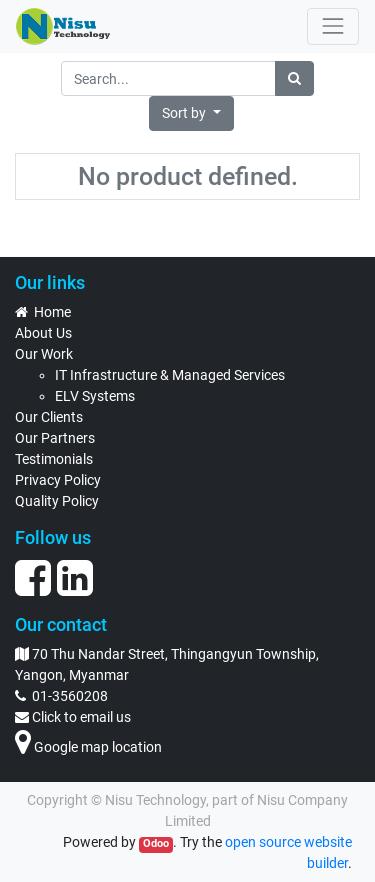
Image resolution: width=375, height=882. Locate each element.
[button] (191, 113)
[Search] (294, 78)
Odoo (156, 843)
